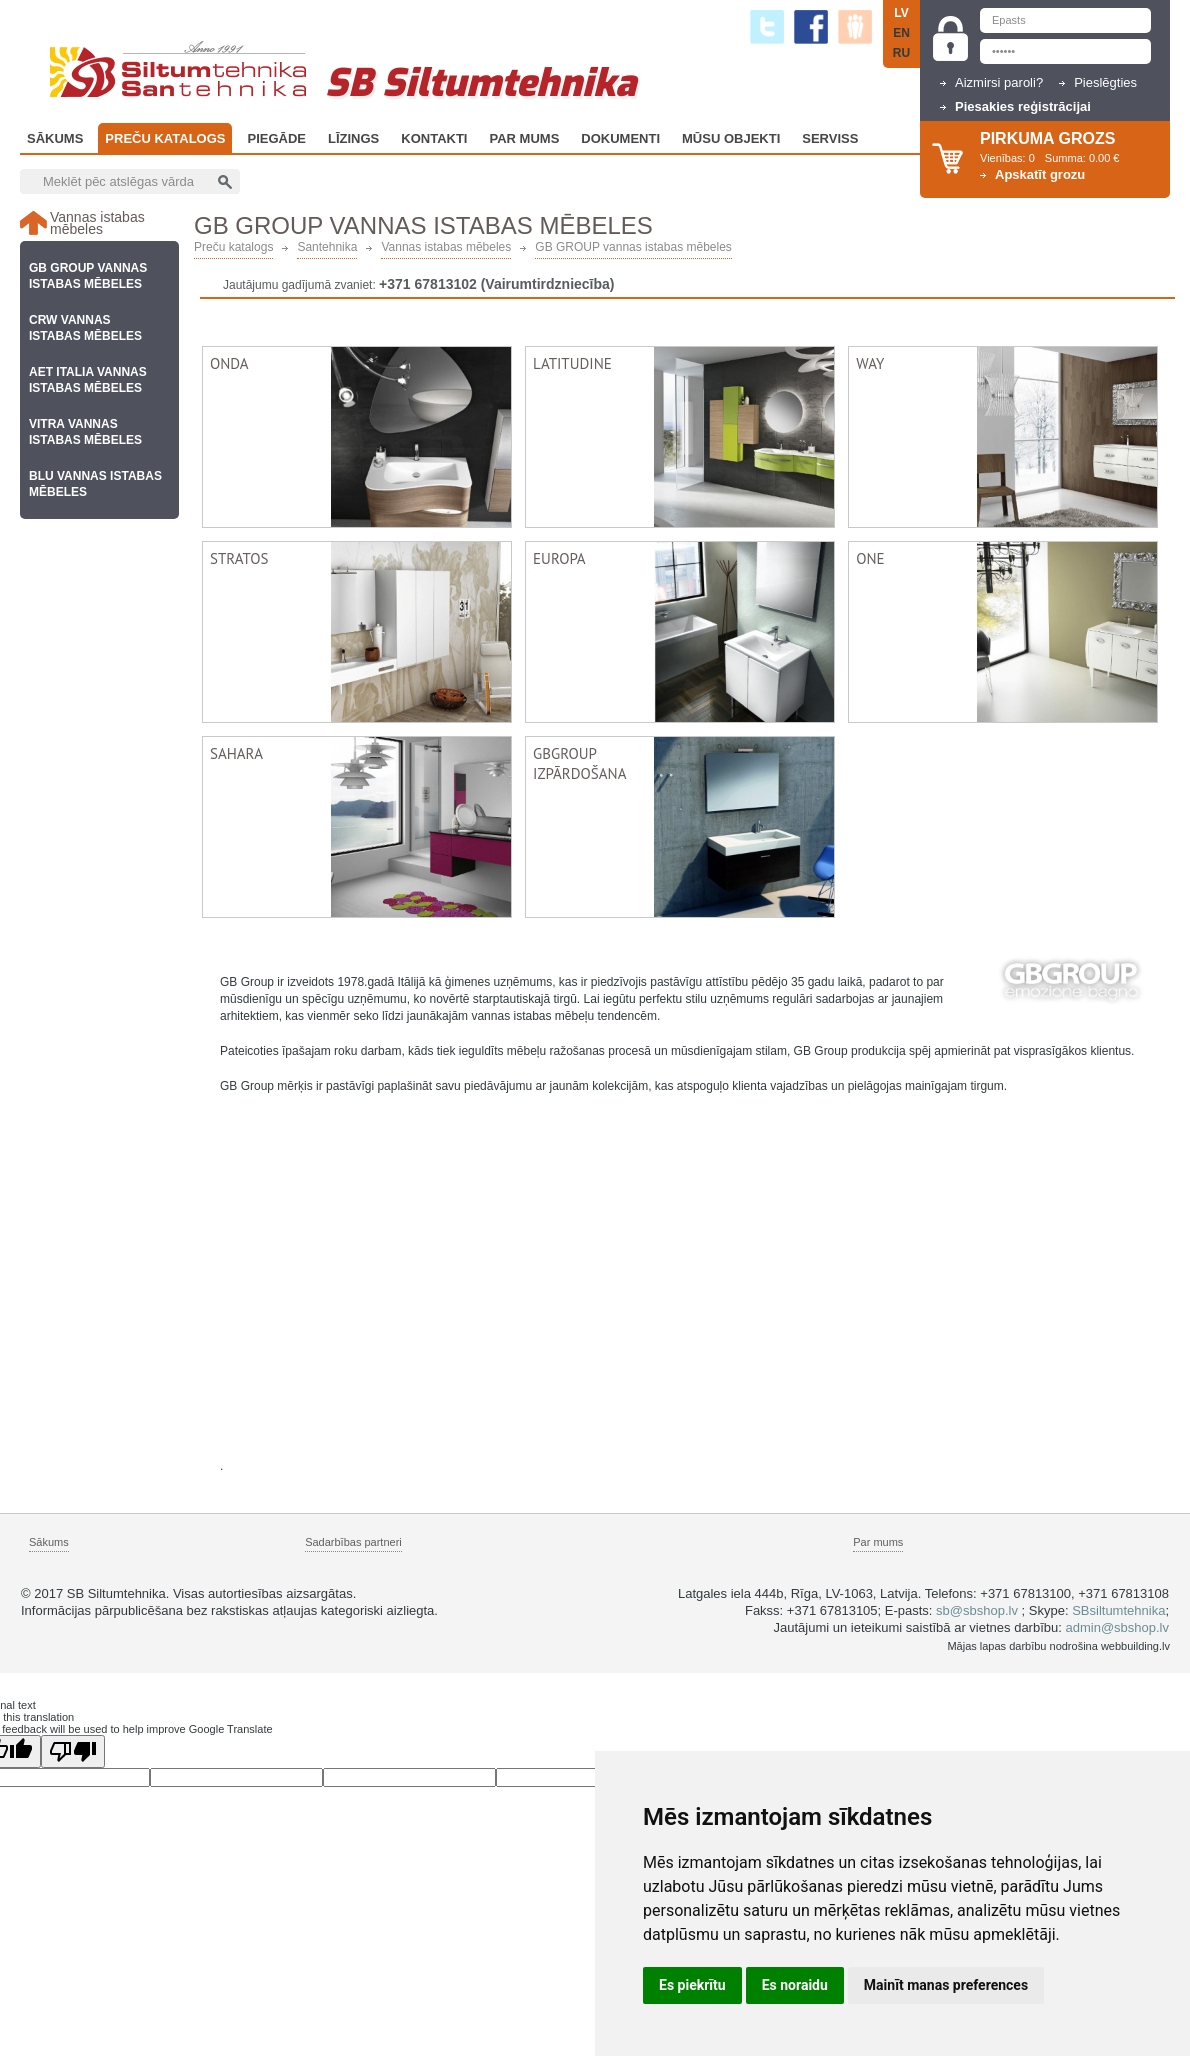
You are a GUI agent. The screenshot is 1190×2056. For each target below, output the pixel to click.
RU (901, 53)
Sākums (55, 138)
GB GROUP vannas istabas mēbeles (633, 247)
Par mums (878, 1542)
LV (901, 13)
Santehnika (327, 247)
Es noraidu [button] (795, 1985)
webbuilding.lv (1135, 1646)
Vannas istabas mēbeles (446, 247)
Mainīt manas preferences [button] (946, 1985)
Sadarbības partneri (353, 1542)
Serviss (830, 138)
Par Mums (524, 138)
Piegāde (276, 138)
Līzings (353, 138)
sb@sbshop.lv (977, 1610)
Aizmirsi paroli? (999, 82)
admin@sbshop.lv (1117, 1627)
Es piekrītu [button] (692, 1985)
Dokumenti (620, 138)
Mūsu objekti (731, 138)
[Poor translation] (73, 1751)
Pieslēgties (1105, 82)
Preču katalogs (165, 138)
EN (901, 33)
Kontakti (434, 138)
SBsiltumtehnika (1118, 1610)
